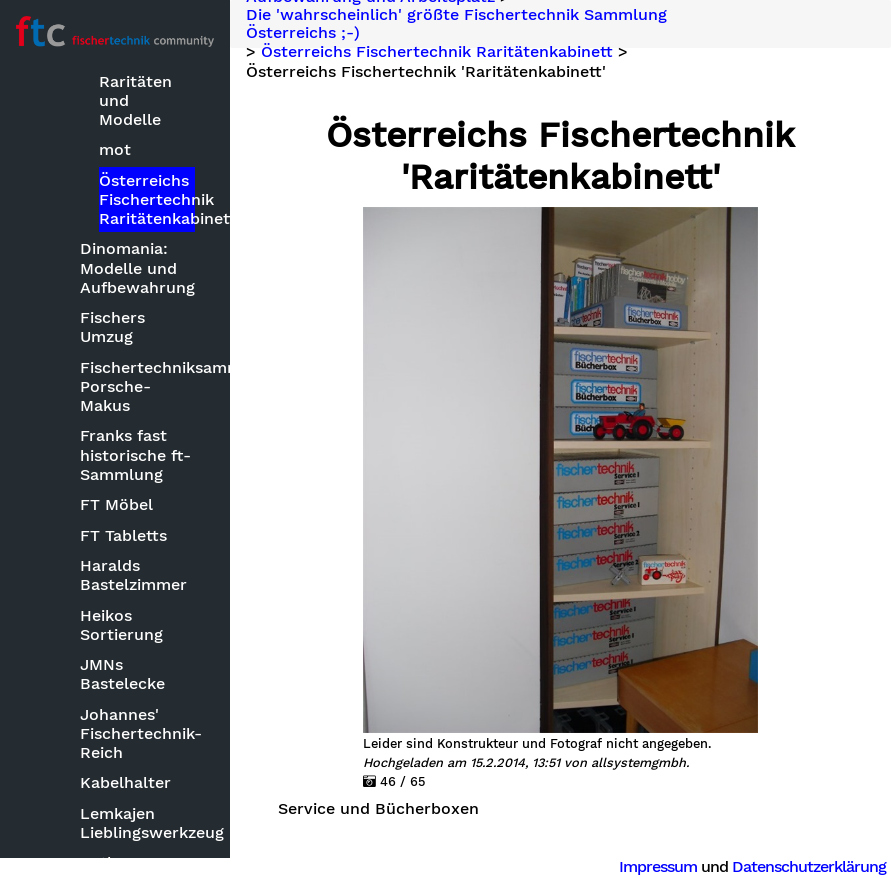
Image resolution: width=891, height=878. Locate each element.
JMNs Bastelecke (122, 674)
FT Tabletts (123, 535)
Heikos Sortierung (121, 625)
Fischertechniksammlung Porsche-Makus (139, 386)
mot (115, 149)
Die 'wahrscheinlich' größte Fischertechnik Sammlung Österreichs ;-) (456, 24)
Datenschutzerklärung (809, 866)
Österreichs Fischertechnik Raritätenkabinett (147, 199)
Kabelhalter (125, 782)
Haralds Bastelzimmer (133, 575)
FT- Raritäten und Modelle (135, 90)
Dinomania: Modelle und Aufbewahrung (137, 267)
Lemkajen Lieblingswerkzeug (139, 823)
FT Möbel (116, 504)
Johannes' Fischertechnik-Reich (139, 733)
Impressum (658, 866)
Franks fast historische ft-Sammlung (135, 454)
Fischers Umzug (112, 327)
